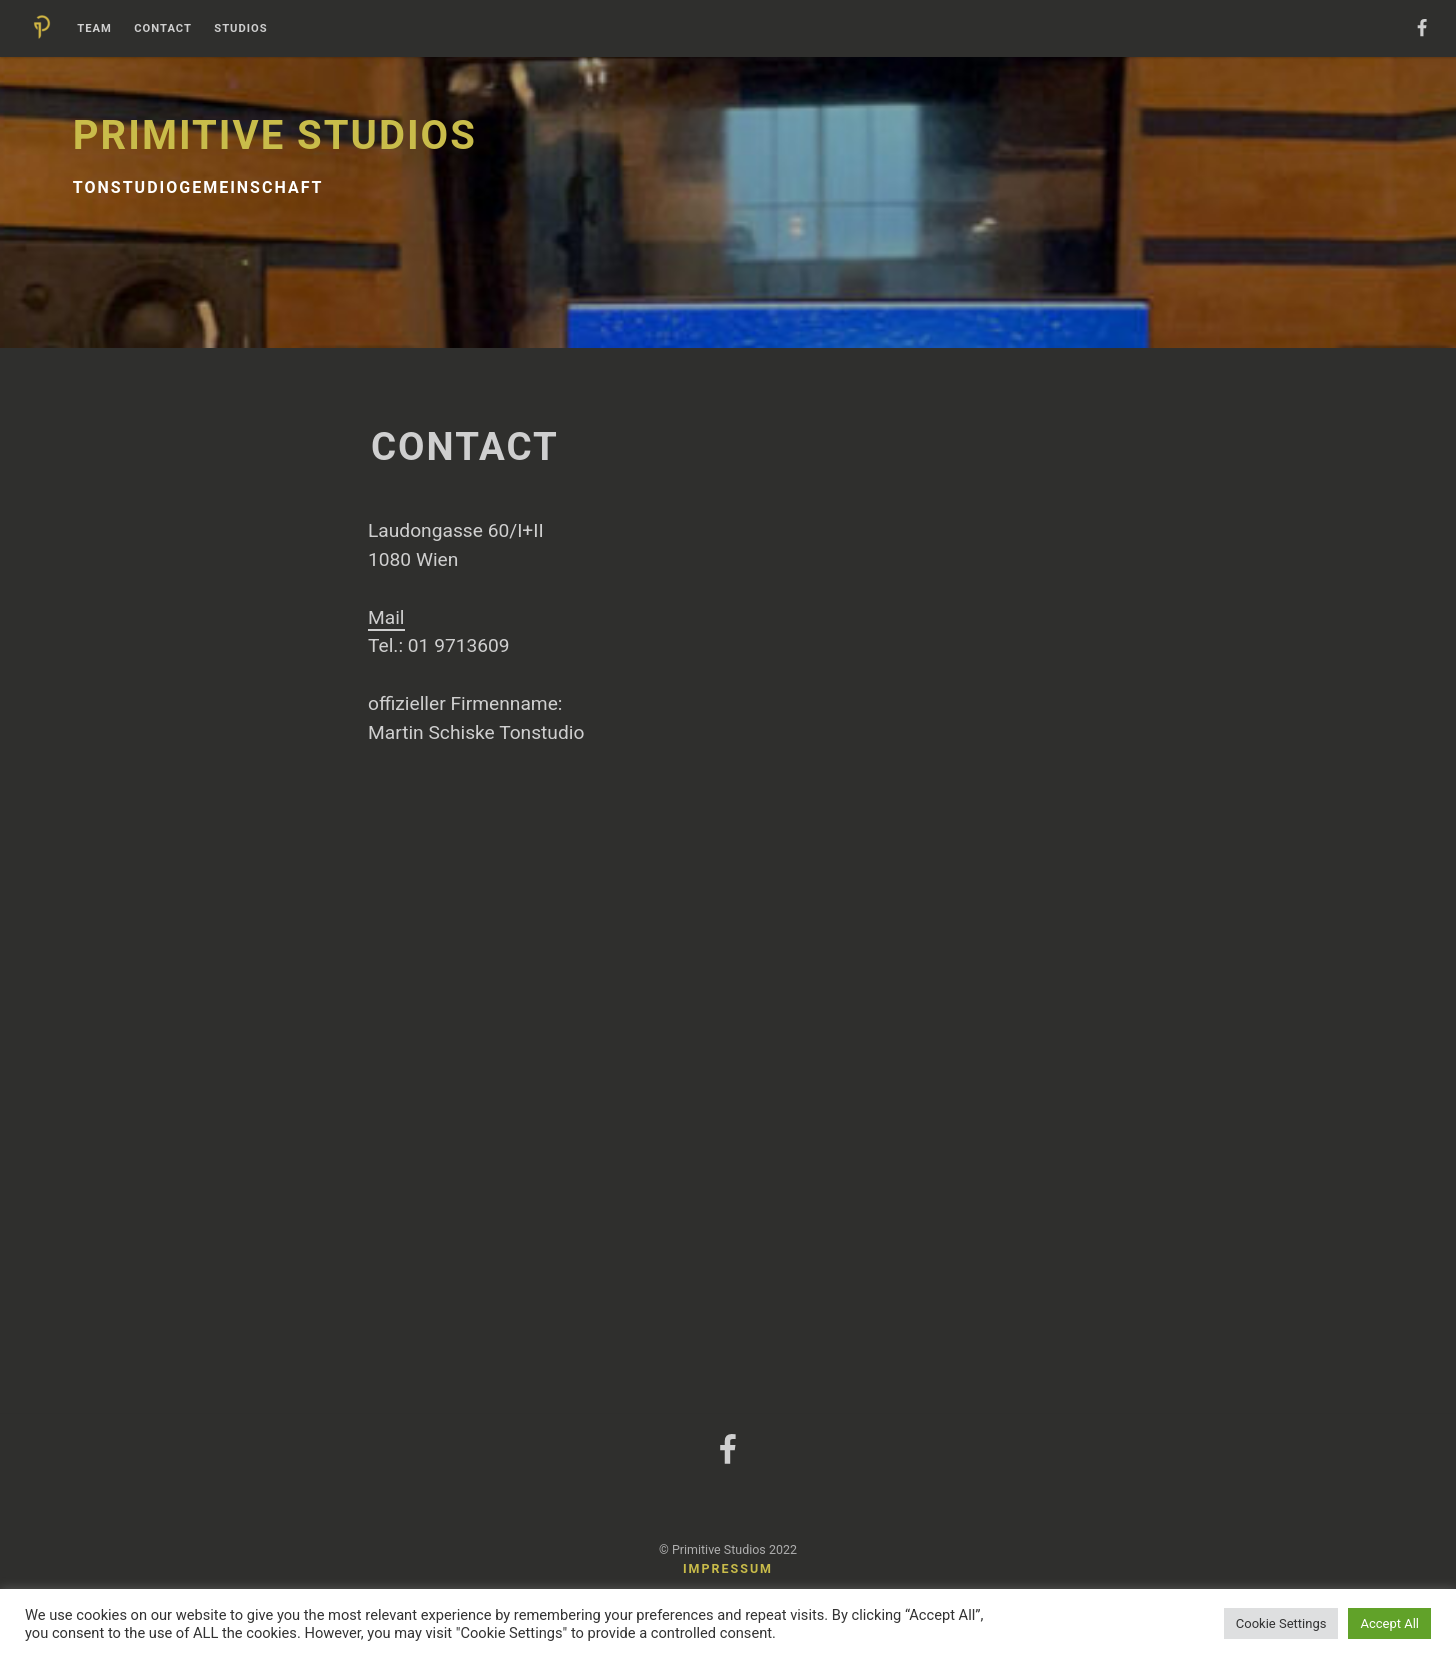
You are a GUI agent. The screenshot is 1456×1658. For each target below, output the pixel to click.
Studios (240, 29)
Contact (163, 29)
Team (94, 29)
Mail (386, 617)
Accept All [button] (1389, 1623)
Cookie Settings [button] (1281, 1623)
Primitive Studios (275, 135)
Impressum (728, 1568)
